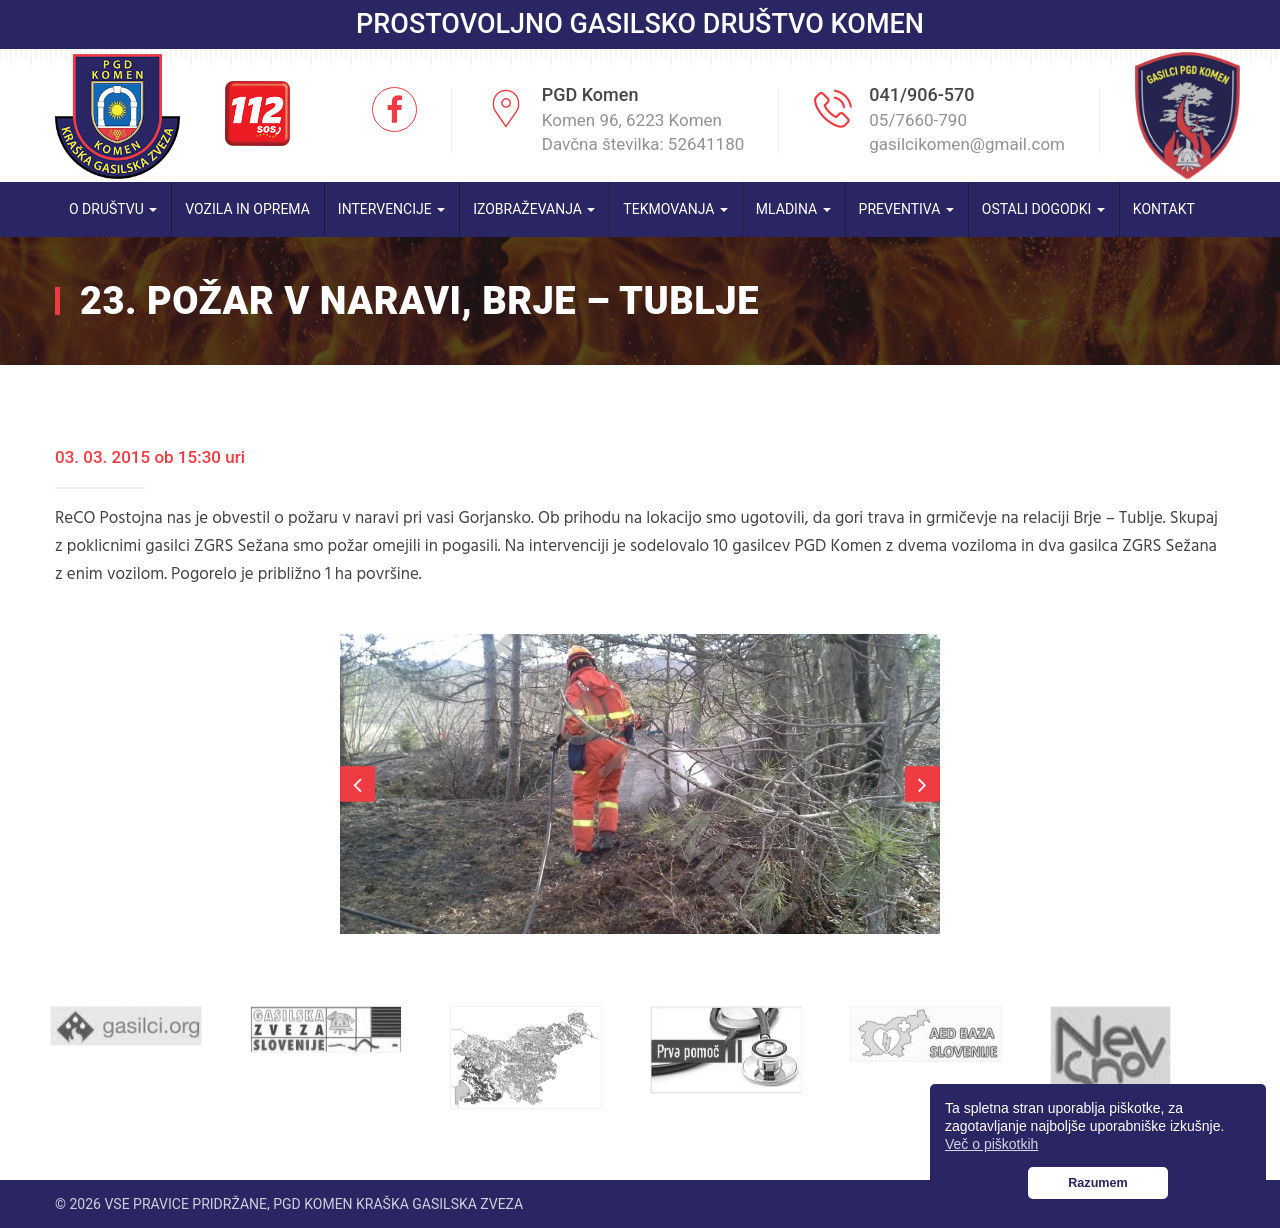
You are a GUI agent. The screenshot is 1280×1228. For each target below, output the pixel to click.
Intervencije (391, 209)
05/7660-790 (918, 120)
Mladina (793, 209)
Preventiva (906, 209)
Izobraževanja (534, 209)
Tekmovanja (675, 209)
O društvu (113, 209)
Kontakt (1164, 209)
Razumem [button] (1098, 1183)
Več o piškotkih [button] (991, 1144)
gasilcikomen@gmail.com (967, 144)
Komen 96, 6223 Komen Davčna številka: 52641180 (643, 132)
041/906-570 (921, 94)
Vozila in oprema (247, 209)
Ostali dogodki (1043, 209)
